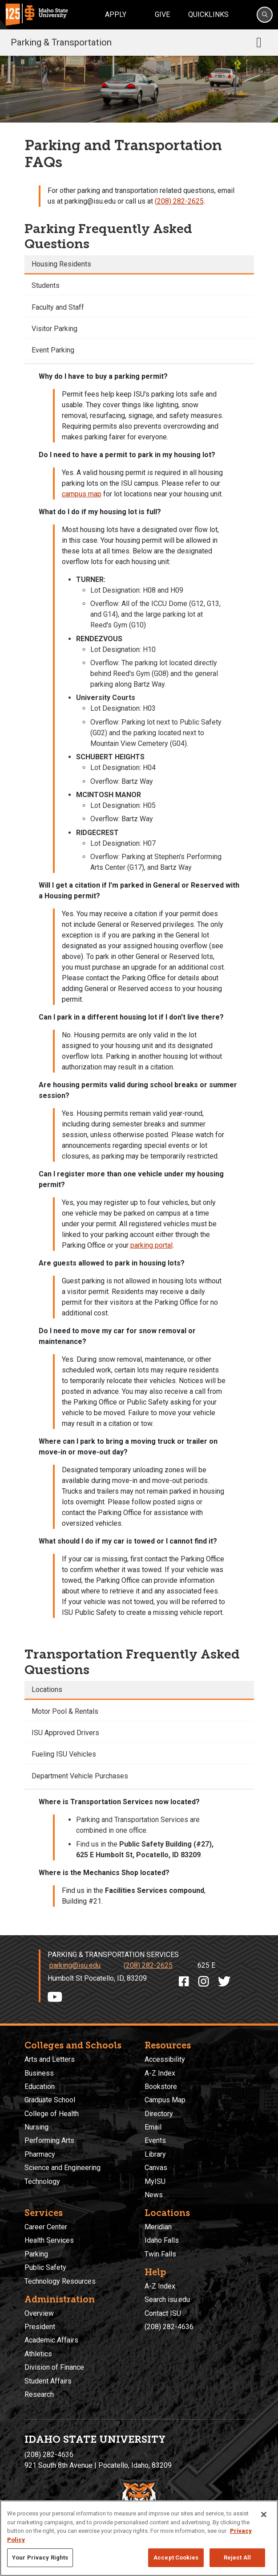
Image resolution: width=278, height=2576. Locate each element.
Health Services (49, 2240)
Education (39, 2086)
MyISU (155, 2181)
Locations (47, 1689)
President (39, 2326)
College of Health (51, 2113)
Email (153, 2127)
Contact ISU (163, 2313)
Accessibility (165, 2059)
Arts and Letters (49, 2059)
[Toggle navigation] (258, 42)
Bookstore (161, 2086)
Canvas (156, 2167)
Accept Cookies (175, 2557)
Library (155, 2154)
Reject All (237, 2557)
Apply (115, 14)
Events (155, 2140)
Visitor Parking (54, 328)
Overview (39, 2313)
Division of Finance (54, 2367)
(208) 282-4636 (169, 2326)
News (154, 2195)
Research (39, 2394)
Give (162, 14)
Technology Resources (60, 2281)
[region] (139, 2538)
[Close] (264, 2514)
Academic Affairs (51, 2340)
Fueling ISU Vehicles (64, 1754)
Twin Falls (160, 2254)
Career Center (45, 2227)
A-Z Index (160, 2073)
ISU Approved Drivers (65, 1732)
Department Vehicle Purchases (80, 1776)
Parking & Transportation (61, 42)
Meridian (158, 2227)
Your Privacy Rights (40, 2557)
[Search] (265, 14)
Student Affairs (48, 2381)
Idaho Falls (162, 2240)
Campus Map (165, 2100)
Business (39, 2073)
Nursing (36, 2127)
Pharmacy (39, 2154)
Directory (159, 2113)
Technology (42, 2181)
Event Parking (53, 350)
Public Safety (45, 2267)
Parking (36, 2254)
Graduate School (49, 2100)
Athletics (38, 2354)
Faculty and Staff (58, 307)
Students (46, 285)
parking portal (151, 1245)
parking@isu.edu (75, 1965)
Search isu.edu (167, 2299)
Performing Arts (49, 2140)
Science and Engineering (62, 2167)
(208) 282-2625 (179, 201)
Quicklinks (208, 14)
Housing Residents (61, 264)
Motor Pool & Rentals (65, 1711)
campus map (81, 494)
